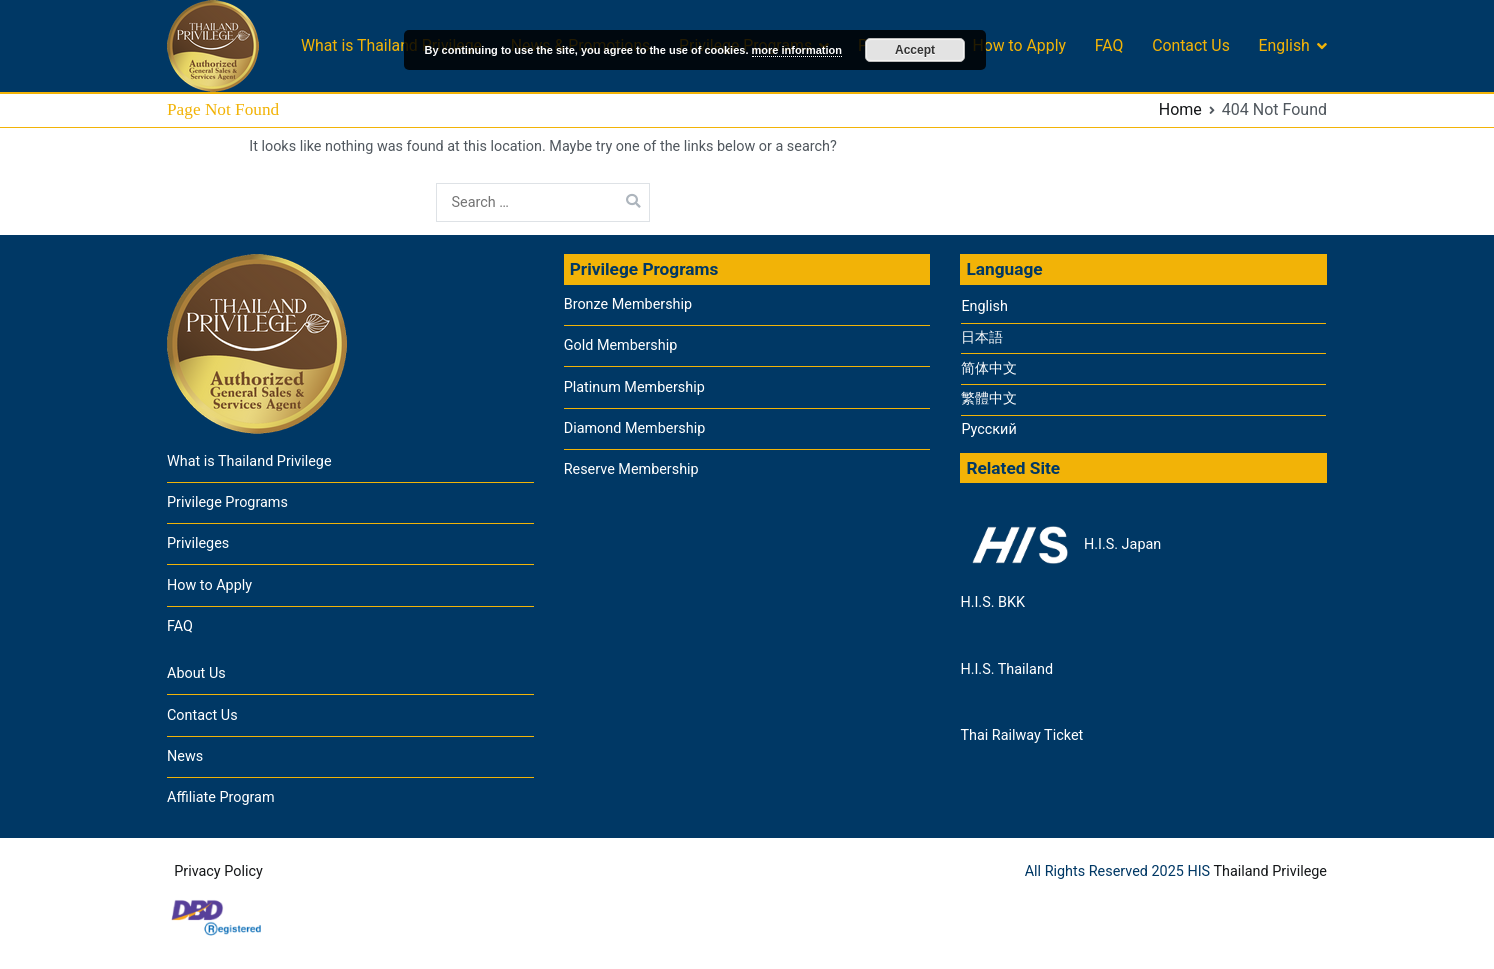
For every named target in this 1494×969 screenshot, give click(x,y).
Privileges (198, 543)
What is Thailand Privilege (391, 45)
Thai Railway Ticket (1021, 735)
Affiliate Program (221, 797)
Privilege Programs (227, 502)
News (185, 756)
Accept (915, 50)
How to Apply (1019, 45)
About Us (196, 673)
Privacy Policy (218, 871)
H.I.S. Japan (1060, 545)
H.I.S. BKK (992, 602)
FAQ (1109, 45)
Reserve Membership (631, 469)
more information (797, 50)
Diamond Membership (635, 428)
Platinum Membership (634, 387)
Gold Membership (621, 345)
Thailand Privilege (1270, 871)
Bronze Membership (628, 304)
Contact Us (1191, 45)
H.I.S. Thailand (1006, 669)
